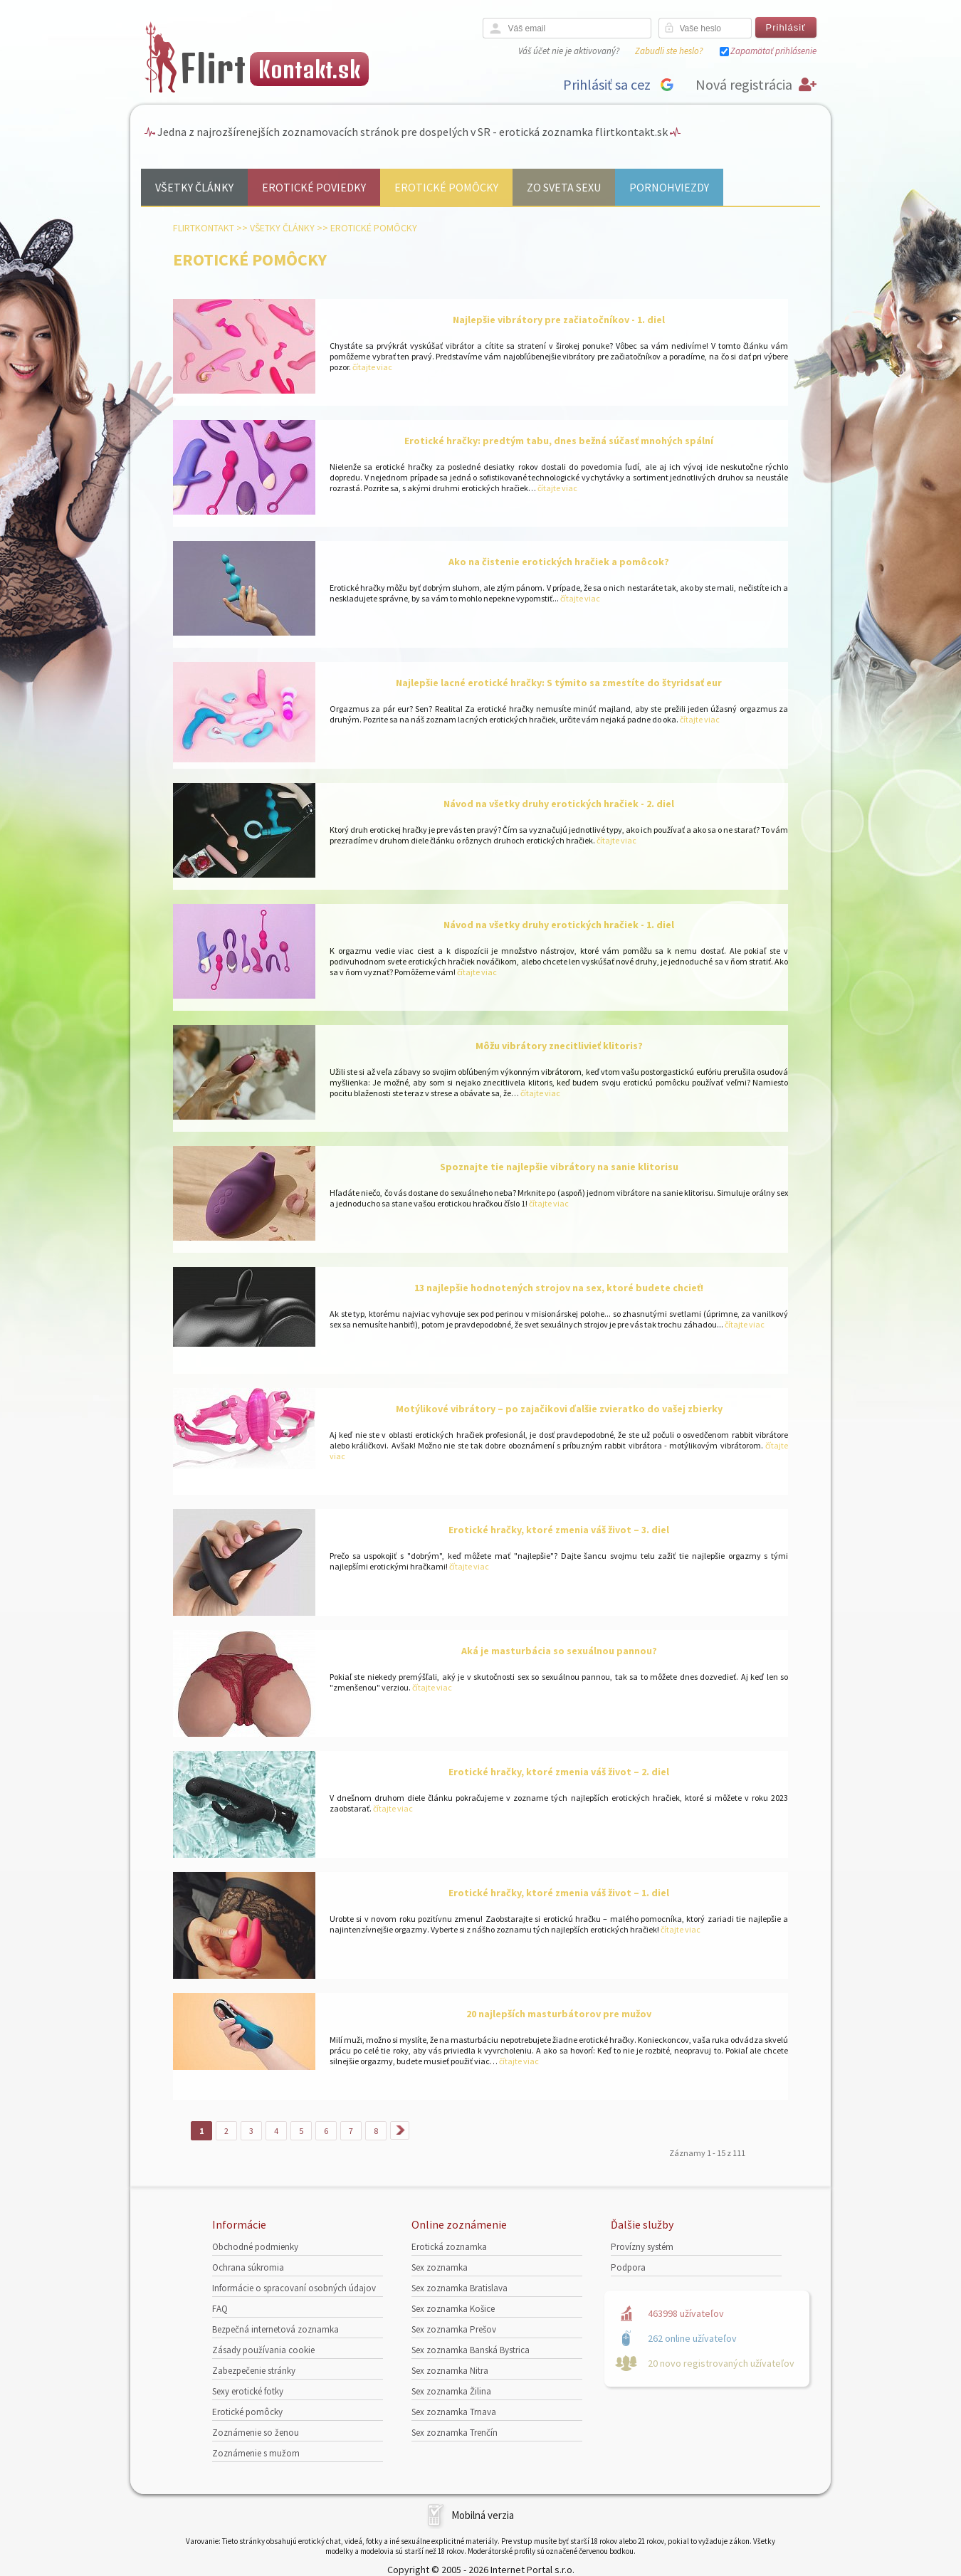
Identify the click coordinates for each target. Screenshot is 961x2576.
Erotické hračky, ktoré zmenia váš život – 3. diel (558, 1529)
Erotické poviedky (314, 187)
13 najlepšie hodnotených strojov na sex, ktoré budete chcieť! (558, 1287)
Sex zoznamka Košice (453, 2309)
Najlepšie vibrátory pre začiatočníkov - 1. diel (559, 319)
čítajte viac (371, 367)
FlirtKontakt (203, 227)
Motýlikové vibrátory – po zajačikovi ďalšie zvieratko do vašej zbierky (559, 1408)
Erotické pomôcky (446, 187)
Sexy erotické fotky (247, 2391)
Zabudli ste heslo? (669, 51)
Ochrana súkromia (248, 2267)
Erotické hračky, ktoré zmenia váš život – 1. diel (558, 1892)
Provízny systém (642, 2247)
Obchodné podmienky (255, 2247)
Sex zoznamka (439, 2267)
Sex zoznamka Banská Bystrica (470, 2350)
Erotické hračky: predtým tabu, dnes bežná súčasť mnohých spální (558, 440)
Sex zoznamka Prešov (453, 2329)
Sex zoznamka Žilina (451, 2391)
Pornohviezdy (669, 187)
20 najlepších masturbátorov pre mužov (558, 2013)
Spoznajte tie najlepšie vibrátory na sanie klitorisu (559, 1166)
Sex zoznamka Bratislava (459, 2288)
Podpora (628, 2267)
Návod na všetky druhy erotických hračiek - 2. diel (558, 803)
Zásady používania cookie (263, 2350)
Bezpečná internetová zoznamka (275, 2329)
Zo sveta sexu (564, 187)
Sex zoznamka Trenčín (454, 2433)
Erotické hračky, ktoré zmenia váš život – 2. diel (558, 1771)
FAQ (220, 2309)
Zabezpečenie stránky (253, 2371)
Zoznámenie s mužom (256, 2453)
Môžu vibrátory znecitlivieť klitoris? (559, 1045)
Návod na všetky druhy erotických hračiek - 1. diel (558, 924)
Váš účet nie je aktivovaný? (568, 51)
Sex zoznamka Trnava (453, 2412)
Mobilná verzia (482, 2515)
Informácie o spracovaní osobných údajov (294, 2288)
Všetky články (194, 187)
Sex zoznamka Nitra (449, 2371)
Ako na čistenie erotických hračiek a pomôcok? (558, 561)
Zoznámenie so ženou (255, 2433)
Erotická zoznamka (449, 2247)
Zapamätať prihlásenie (773, 51)
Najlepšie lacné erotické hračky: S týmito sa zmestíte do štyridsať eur (559, 682)
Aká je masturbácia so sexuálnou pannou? (559, 1650)
